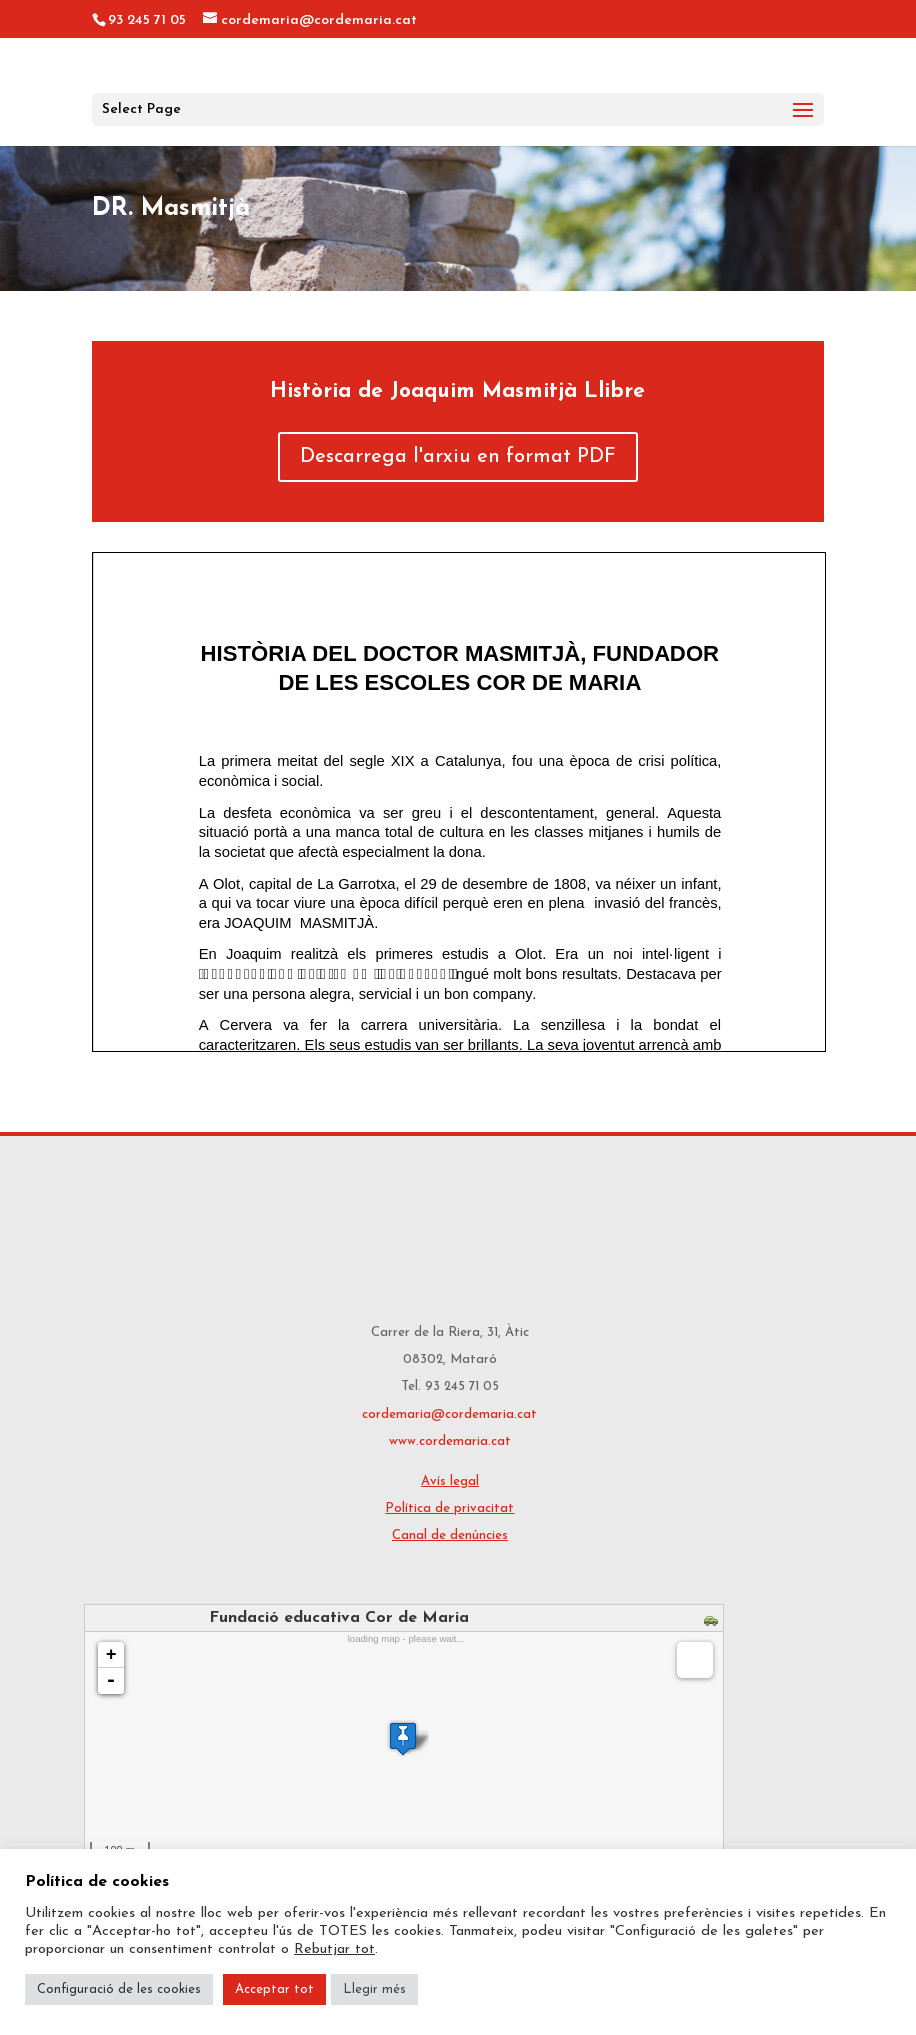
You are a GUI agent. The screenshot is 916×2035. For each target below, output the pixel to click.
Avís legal (450, 1481)
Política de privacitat (449, 1508)
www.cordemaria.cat (450, 1441)
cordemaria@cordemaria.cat (449, 1414)
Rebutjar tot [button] (334, 1949)
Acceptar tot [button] (274, 1989)
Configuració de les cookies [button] (119, 1989)
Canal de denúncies (450, 1535)
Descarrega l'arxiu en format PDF (458, 457)
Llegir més (374, 1989)
